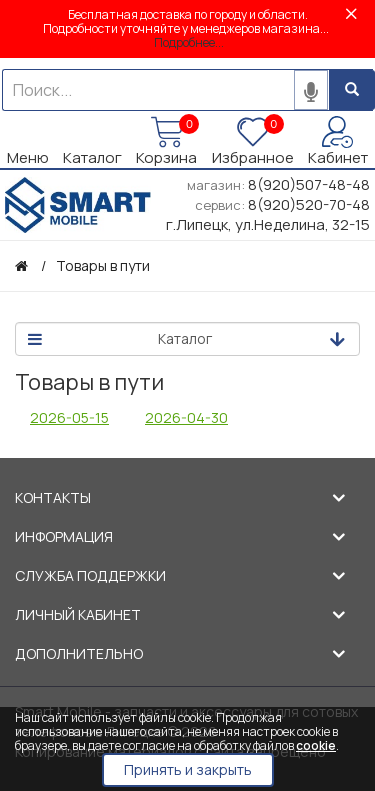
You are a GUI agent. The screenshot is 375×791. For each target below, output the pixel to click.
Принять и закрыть (188, 769)
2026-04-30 (186, 417)
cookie (316, 745)
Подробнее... (189, 42)
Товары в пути (103, 265)
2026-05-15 (69, 417)
